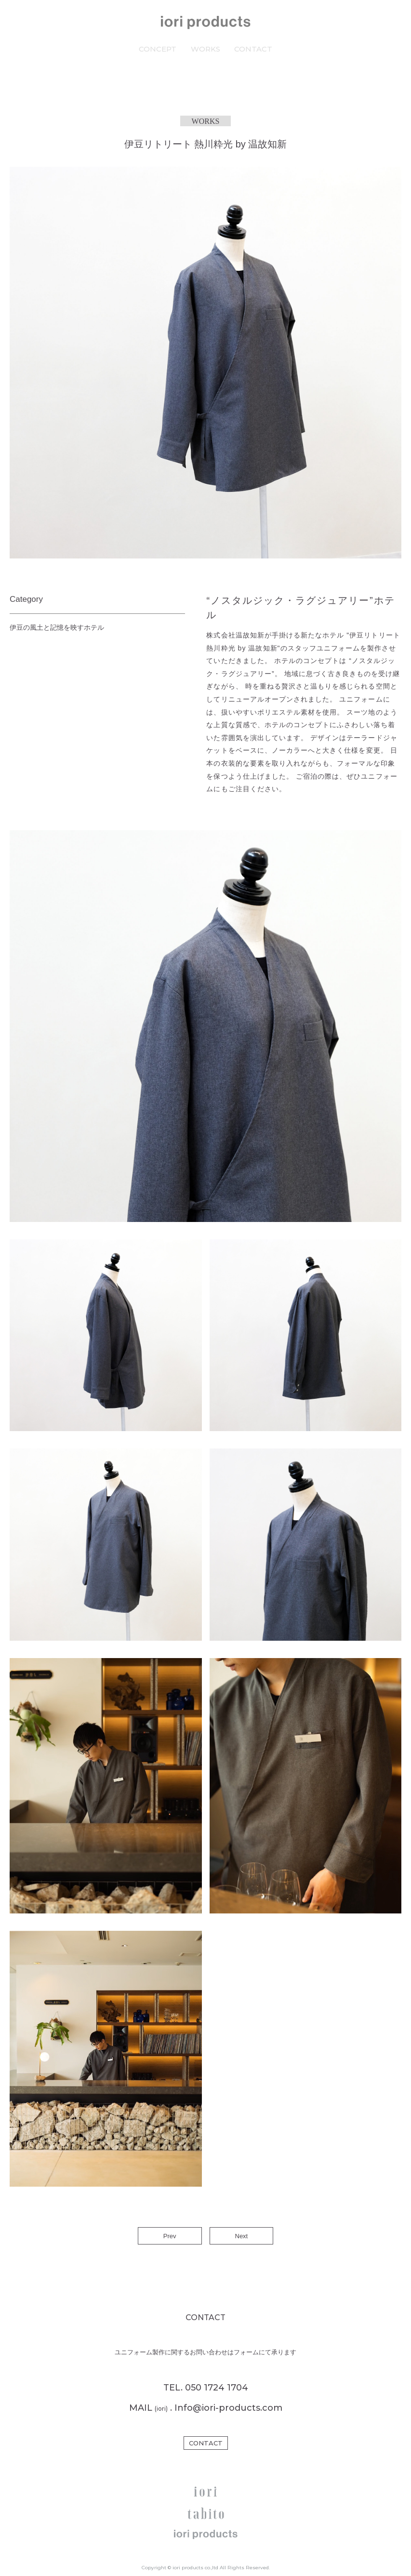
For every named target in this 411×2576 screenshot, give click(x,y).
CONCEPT (157, 48)
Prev (169, 2236)
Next (241, 2236)
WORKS (205, 48)
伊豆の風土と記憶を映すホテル (57, 627)
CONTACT (253, 48)
